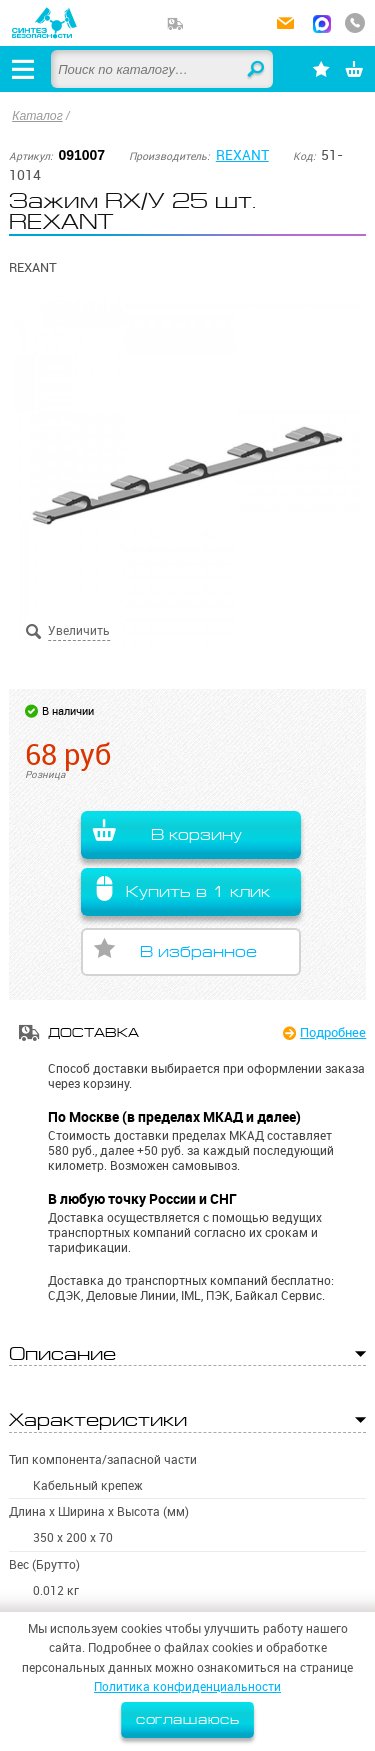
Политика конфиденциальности (187, 1686)
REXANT (242, 155)
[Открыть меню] (23, 69)
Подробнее (333, 1032)
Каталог (37, 116)
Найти (257, 70)
